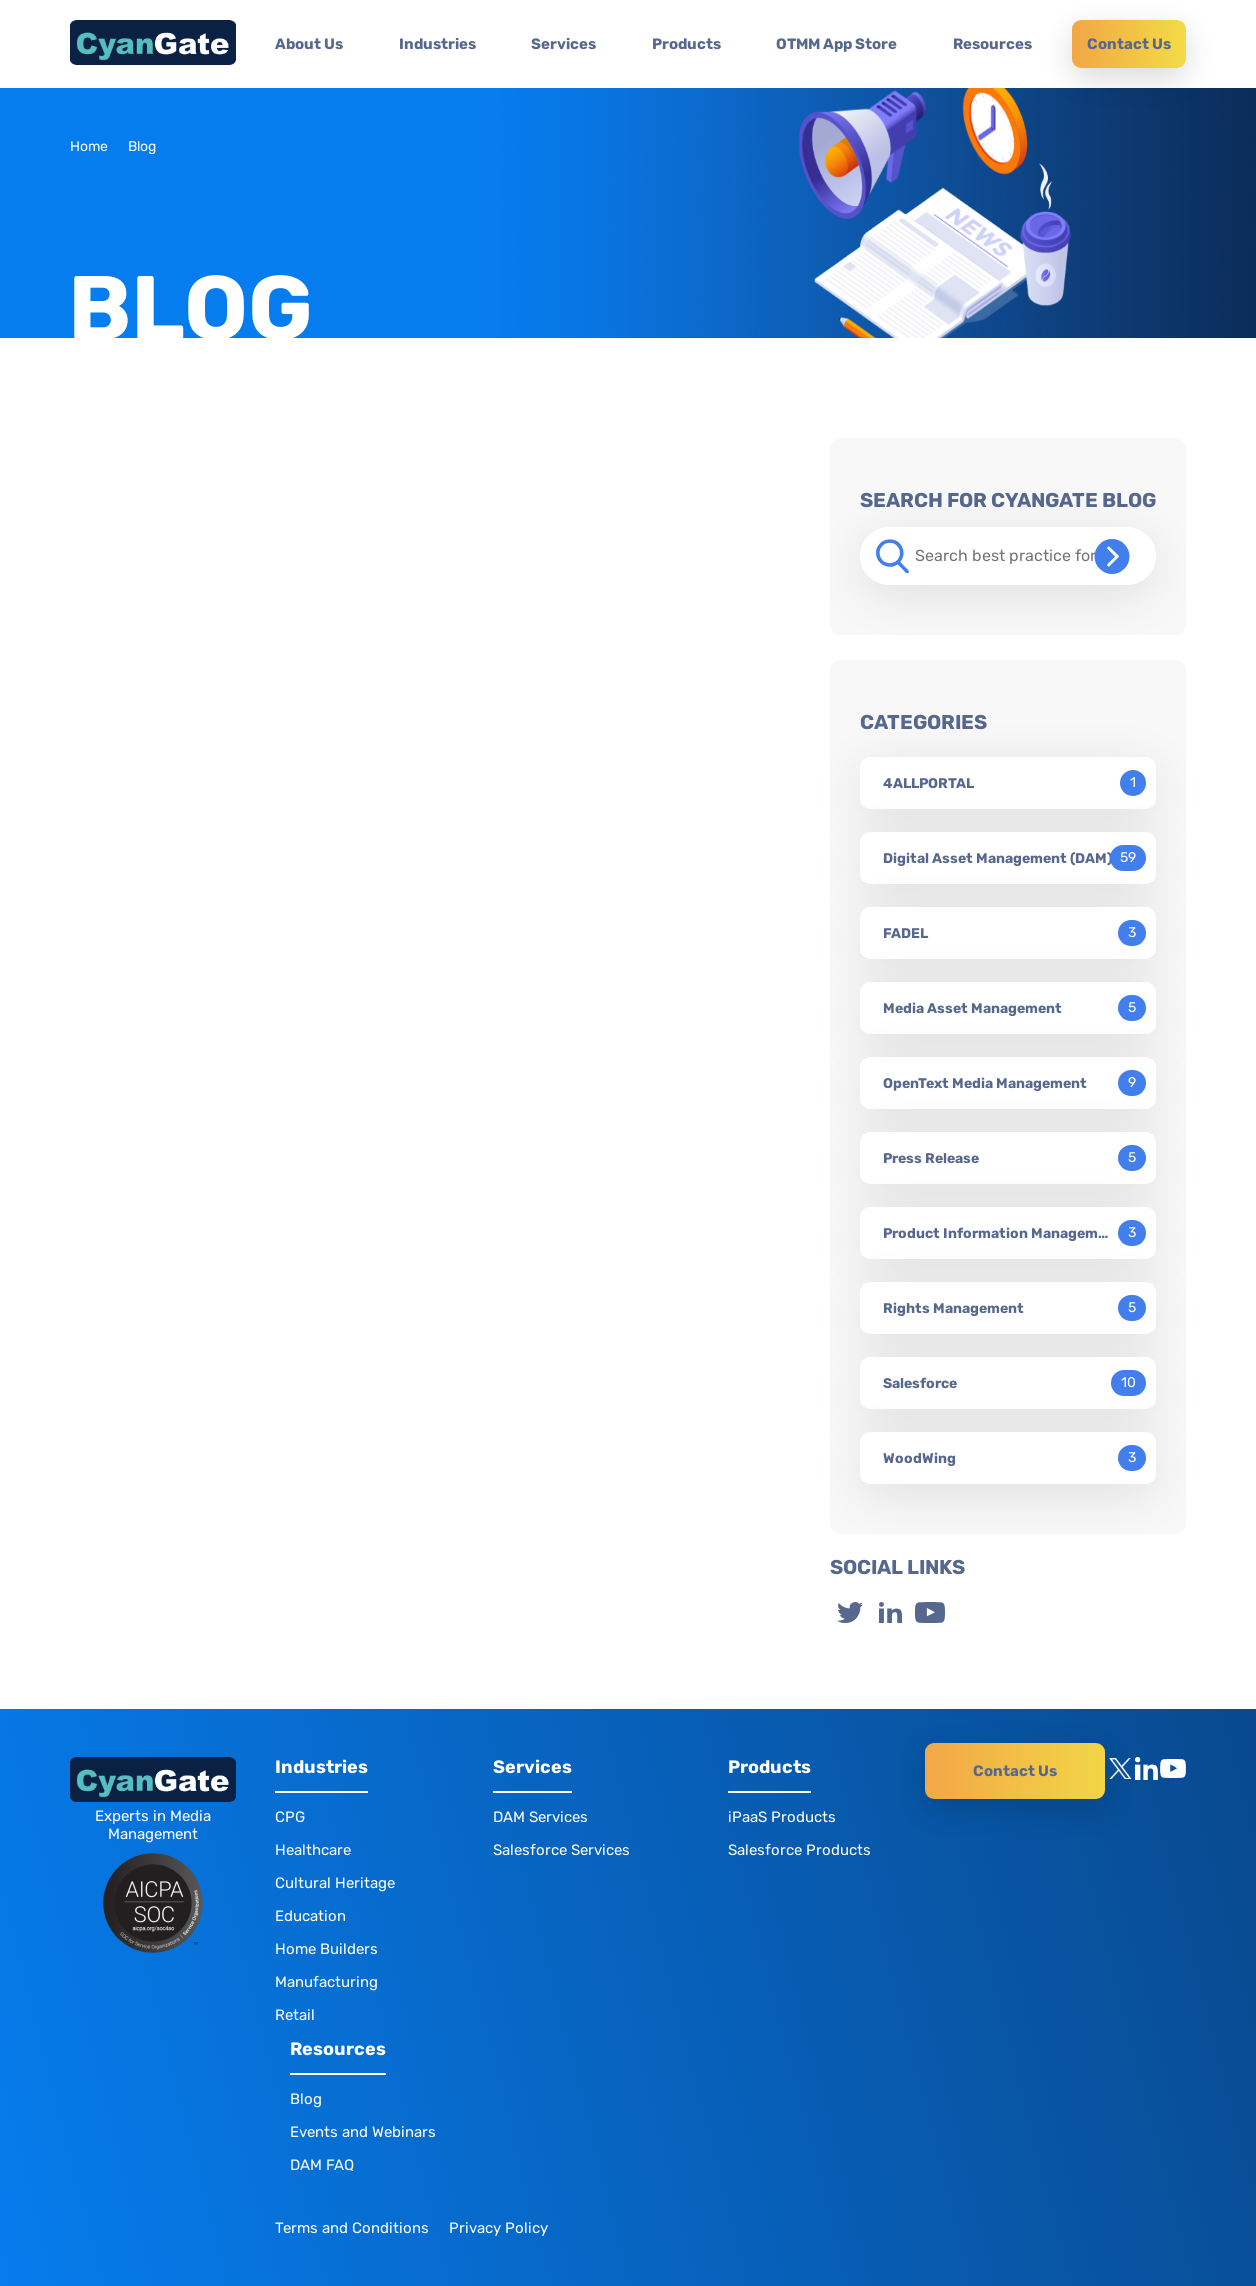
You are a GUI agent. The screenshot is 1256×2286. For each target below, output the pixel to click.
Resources (992, 44)
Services (563, 44)
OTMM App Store (836, 44)
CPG (290, 1817)
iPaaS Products (782, 1817)
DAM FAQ (322, 2165)
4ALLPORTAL (928, 783)
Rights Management (953, 1308)
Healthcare (313, 1850)
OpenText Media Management (985, 1083)
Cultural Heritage (335, 1883)
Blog (306, 2099)
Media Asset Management (972, 1008)
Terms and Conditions (352, 2228)
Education (310, 1916)
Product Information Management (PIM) (999, 1233)
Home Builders (326, 1949)
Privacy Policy (498, 2228)
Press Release (931, 1158)
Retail (295, 2015)
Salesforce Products (799, 1850)
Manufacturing (326, 1982)
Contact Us (1129, 44)
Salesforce (920, 1383)
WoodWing (919, 1458)
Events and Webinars (363, 2132)
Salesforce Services (561, 1850)
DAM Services (540, 1817)
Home (89, 146)
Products (686, 44)
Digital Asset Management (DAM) (997, 858)
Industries (437, 44)
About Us (309, 44)
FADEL (905, 933)
